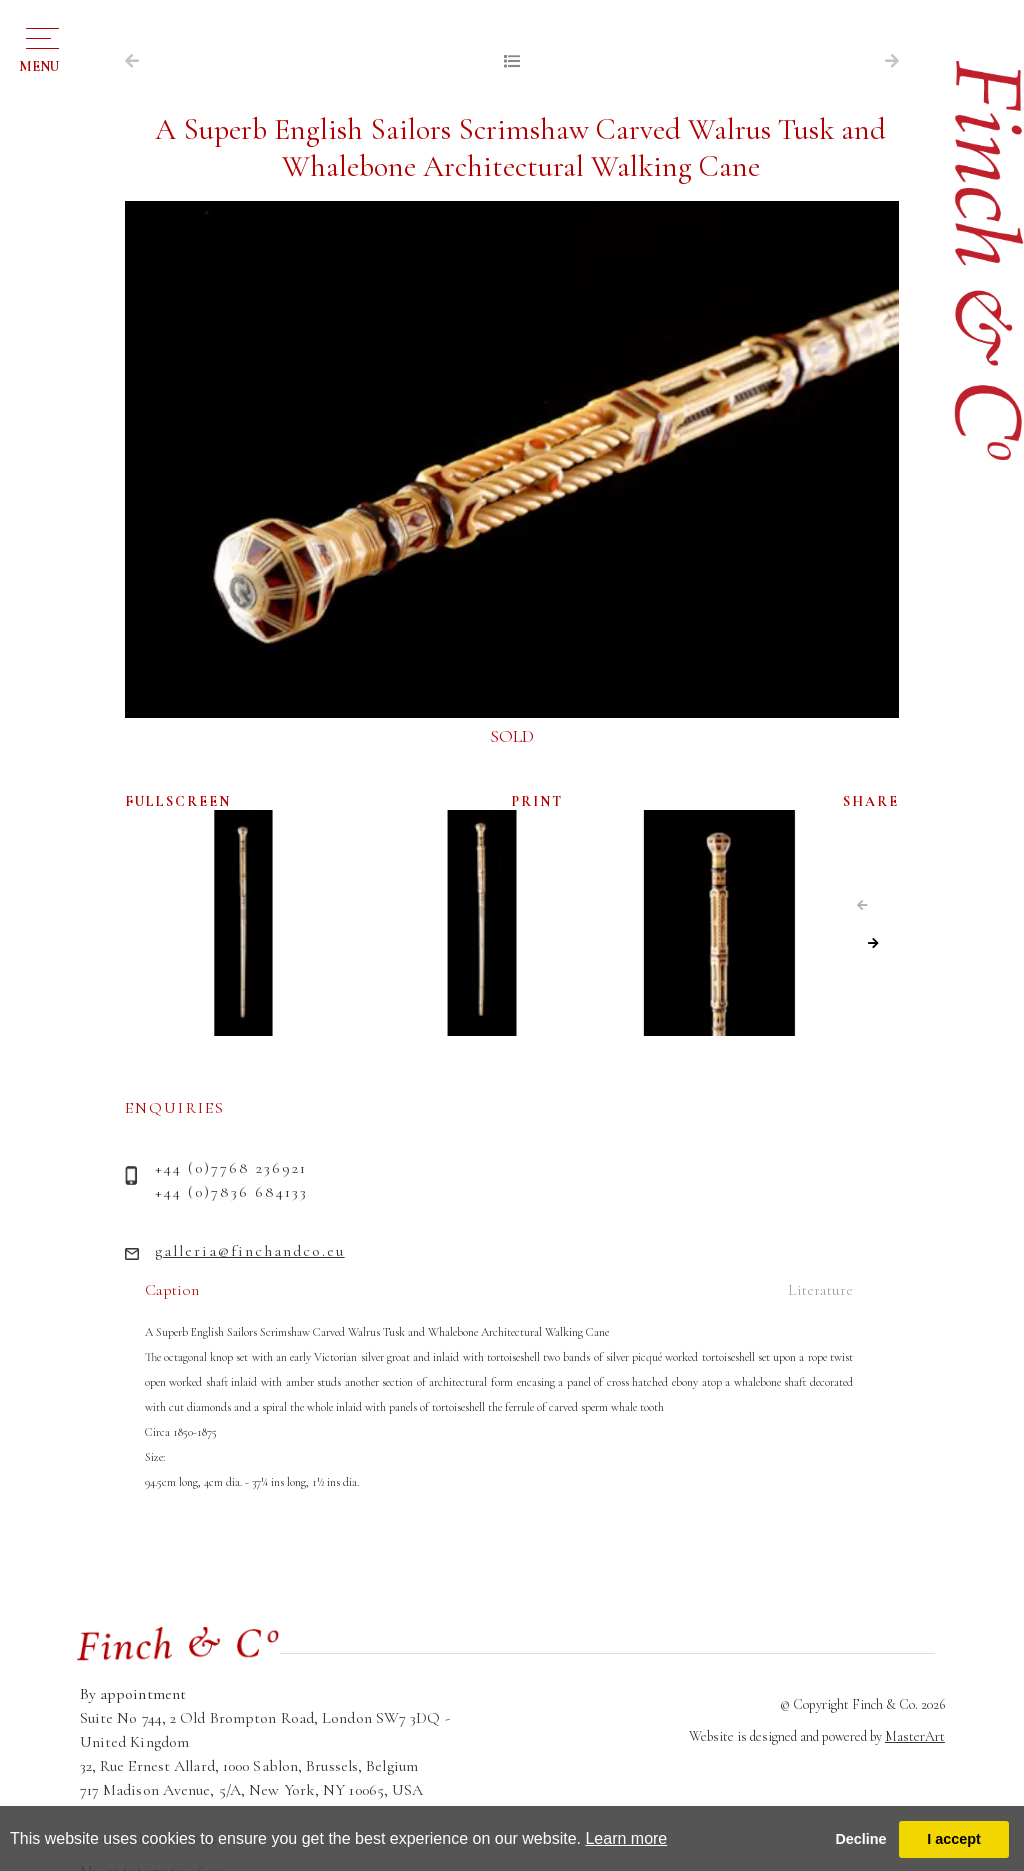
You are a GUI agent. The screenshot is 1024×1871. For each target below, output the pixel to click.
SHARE (871, 801)
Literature (820, 1290)
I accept (954, 1839)
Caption (172, 1290)
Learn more (626, 1838)
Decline (860, 1839)
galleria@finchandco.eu (250, 1251)
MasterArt (915, 1736)
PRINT (537, 801)
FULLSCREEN (178, 801)
